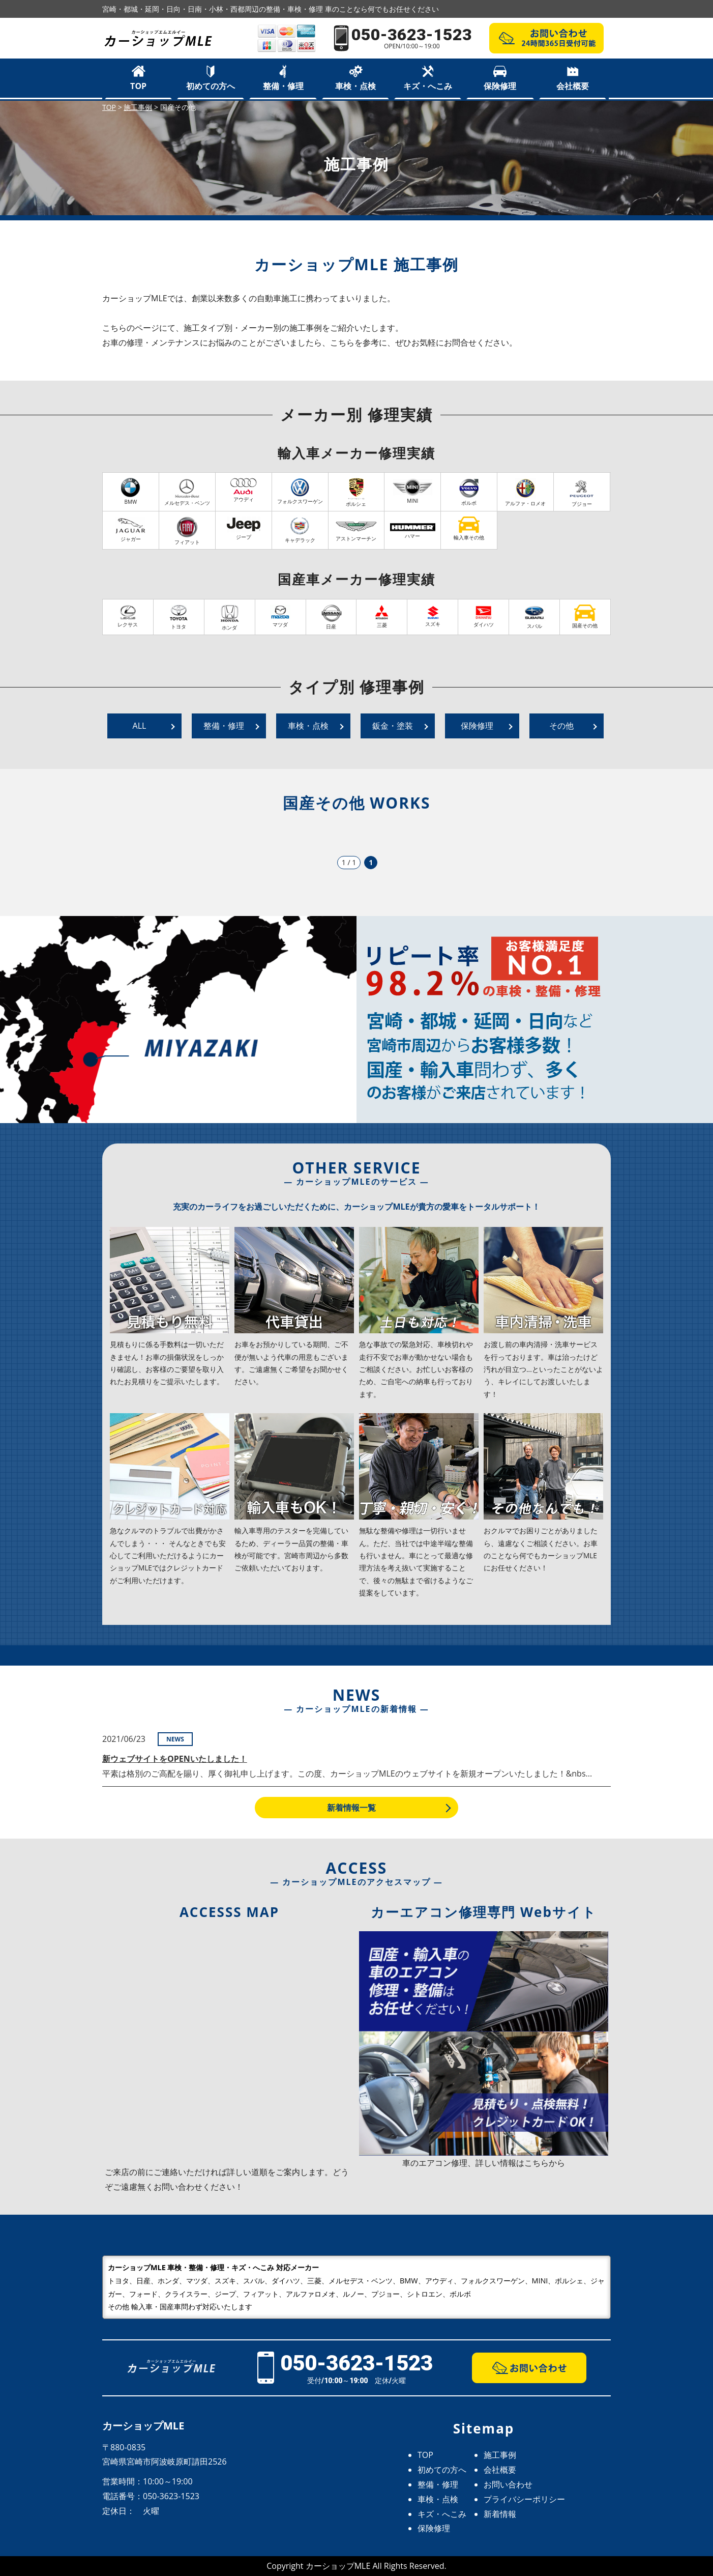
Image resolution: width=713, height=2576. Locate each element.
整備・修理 (283, 86)
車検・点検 (355, 86)
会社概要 (572, 86)
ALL (139, 725)
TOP (138, 86)
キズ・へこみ (427, 86)
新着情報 (500, 2514)
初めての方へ (210, 86)
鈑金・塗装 (392, 725)
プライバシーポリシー (524, 2499)
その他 (561, 725)
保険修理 (500, 86)
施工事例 (500, 2454)
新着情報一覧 (351, 1807)
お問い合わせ (508, 2484)
